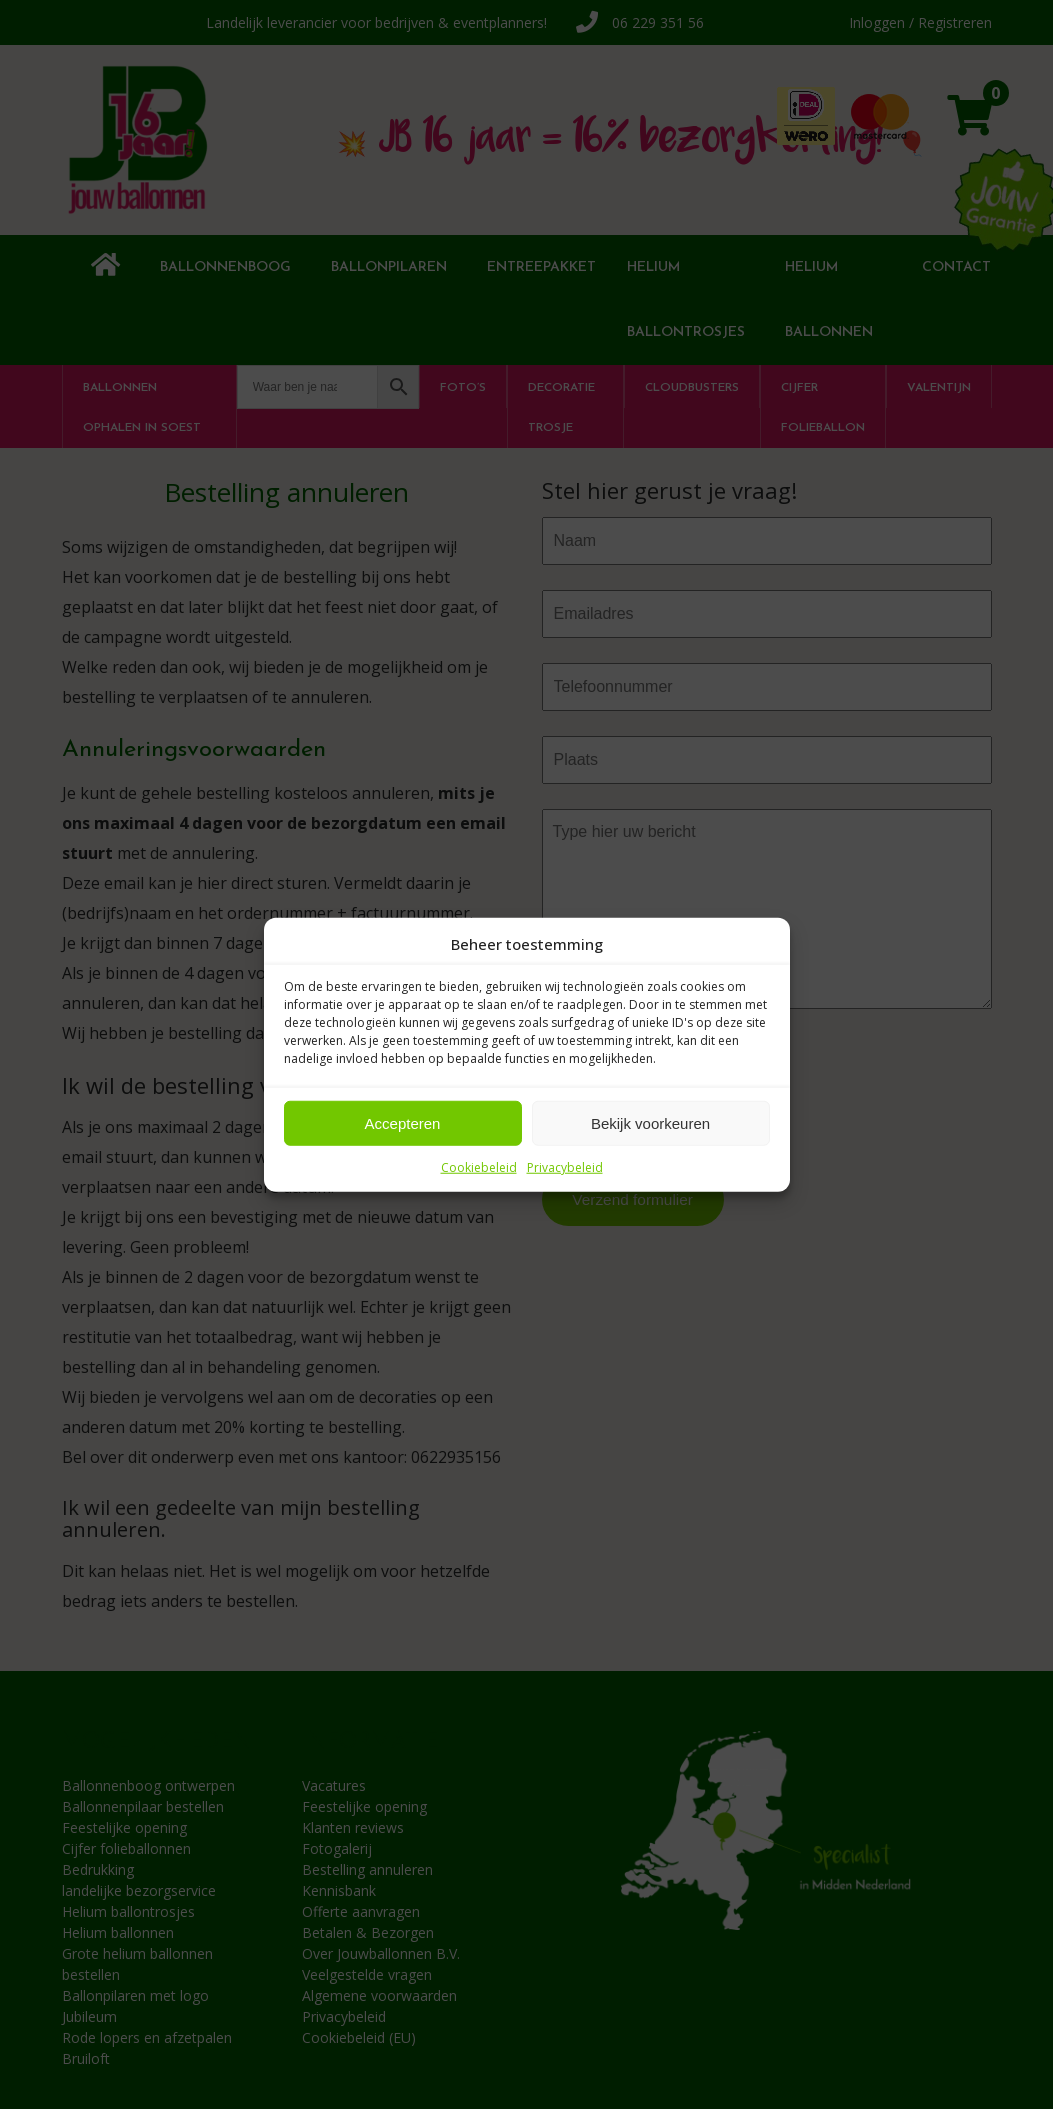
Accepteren (403, 1122)
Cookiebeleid (479, 1167)
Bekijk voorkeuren (650, 1122)
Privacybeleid (565, 1167)
